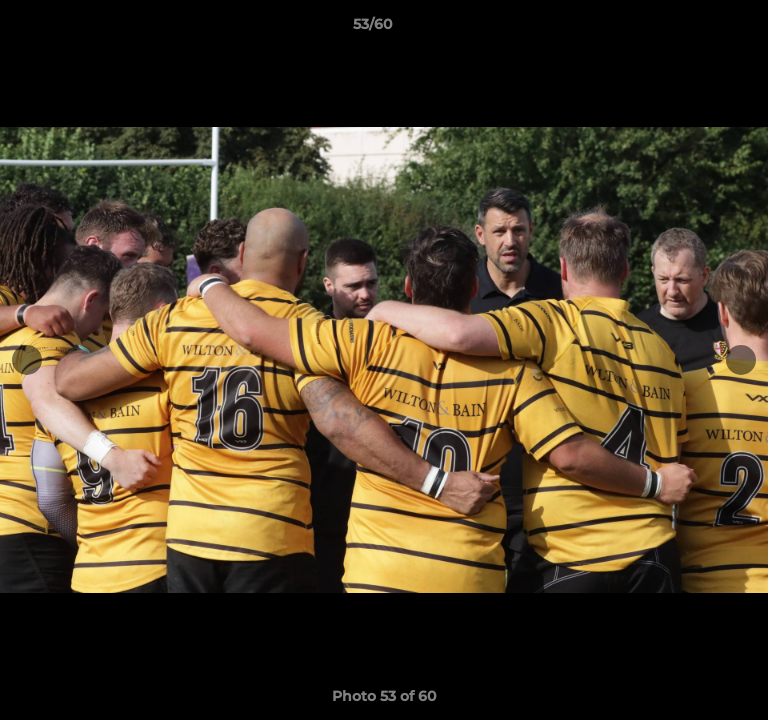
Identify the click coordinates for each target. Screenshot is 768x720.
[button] (696, 29)
